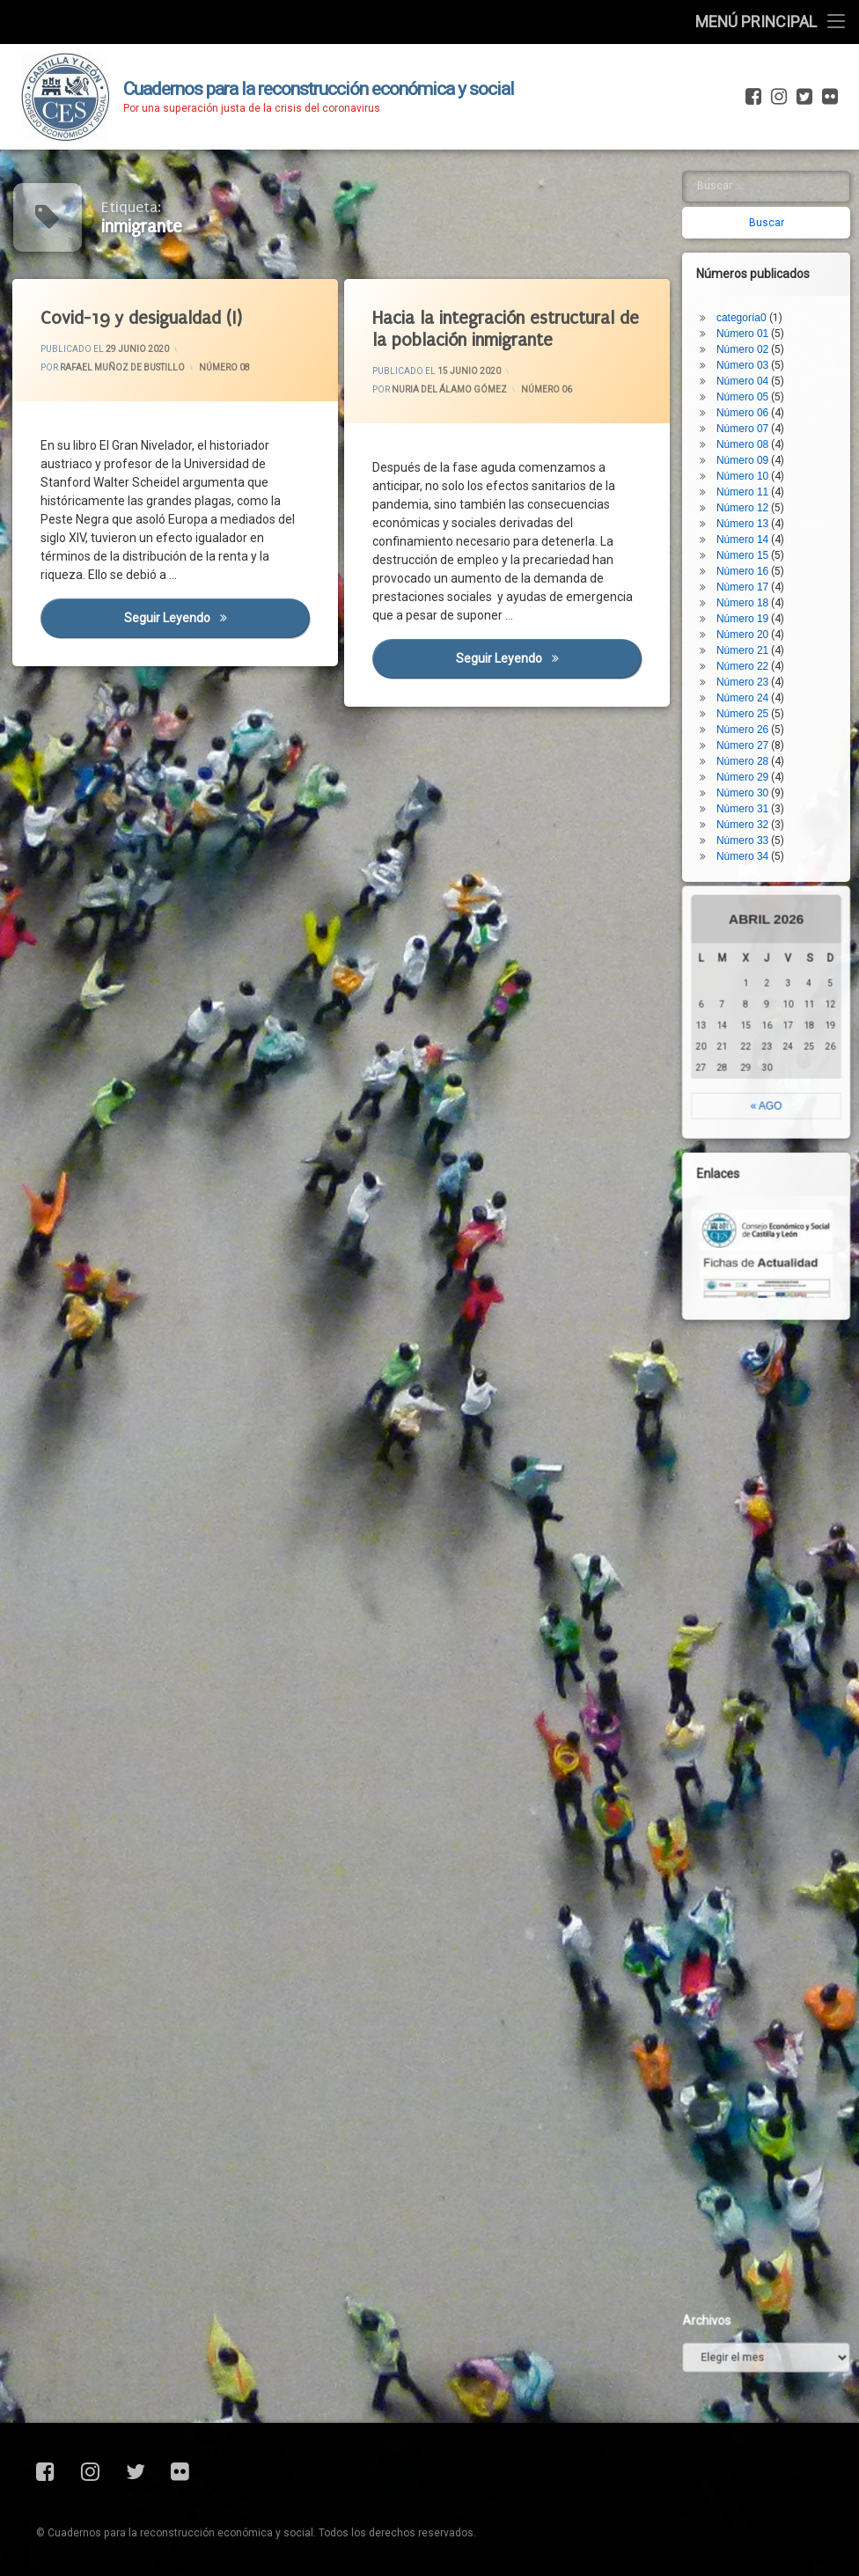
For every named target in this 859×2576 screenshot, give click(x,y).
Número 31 (752, 705)
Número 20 (752, 531)
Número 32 (752, 721)
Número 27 (752, 641)
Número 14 (752, 435)
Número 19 (752, 515)
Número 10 (752, 372)
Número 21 (752, 546)
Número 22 (752, 562)
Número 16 (752, 467)
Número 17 (752, 483)
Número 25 (752, 610)
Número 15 (752, 451)
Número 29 (752, 673)
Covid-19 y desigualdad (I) (142, 318)
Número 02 (752, 245)
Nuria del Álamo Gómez (450, 390)
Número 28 (752, 657)
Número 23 (752, 578)
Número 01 (752, 230)
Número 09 (752, 356)
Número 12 (752, 404)
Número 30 (752, 689)
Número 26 (752, 626)
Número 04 (752, 277)
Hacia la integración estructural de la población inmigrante (507, 328)
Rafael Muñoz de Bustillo (122, 368)
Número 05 (752, 293)
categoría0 (751, 214)
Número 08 (225, 367)
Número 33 (752, 736)
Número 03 (752, 261)
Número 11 (752, 388)
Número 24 (752, 594)
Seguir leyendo (217, 619)
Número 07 (752, 325)
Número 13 (752, 420)
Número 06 (546, 389)
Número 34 (752, 752)
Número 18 (752, 499)
